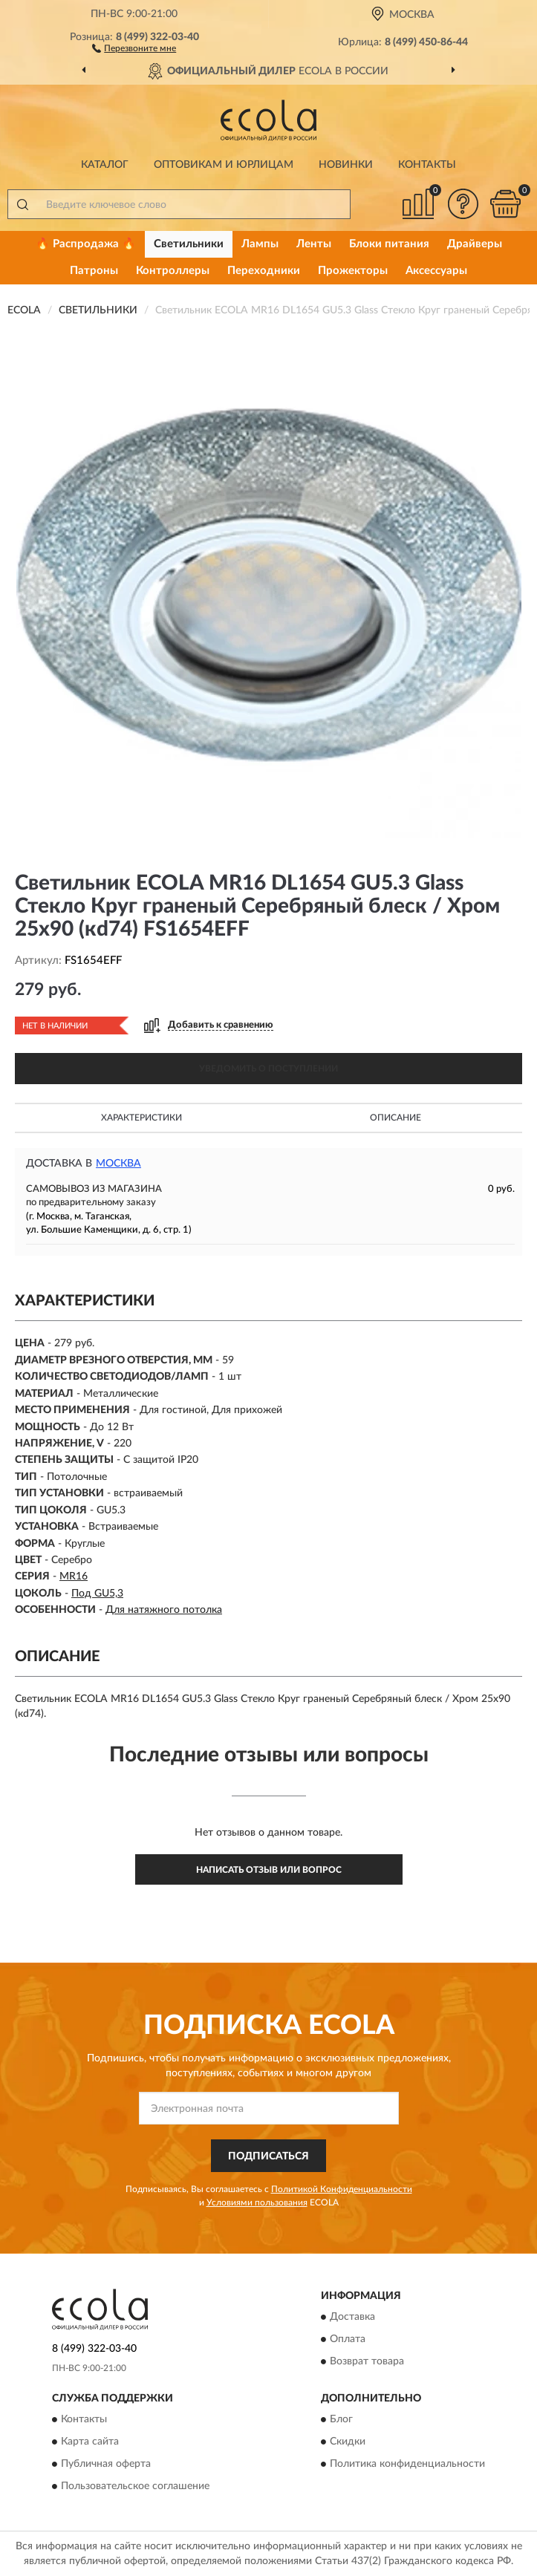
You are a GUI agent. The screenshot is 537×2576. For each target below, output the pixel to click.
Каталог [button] (104, 165)
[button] (134, 47)
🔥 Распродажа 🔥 (86, 244)
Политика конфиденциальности (407, 2464)
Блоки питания (389, 244)
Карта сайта (90, 2442)
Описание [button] (395, 1117)
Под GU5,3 (97, 1593)
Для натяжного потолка (163, 1610)
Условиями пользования (256, 2202)
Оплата (347, 2339)
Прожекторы (353, 270)
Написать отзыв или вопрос (269, 1869)
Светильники (189, 244)
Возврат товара (367, 2361)
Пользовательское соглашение (135, 2487)
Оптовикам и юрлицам (223, 165)
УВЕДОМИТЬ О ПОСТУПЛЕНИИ (268, 1068)
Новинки (346, 165)
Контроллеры (172, 270)
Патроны (94, 270)
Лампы (260, 244)
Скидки (347, 2442)
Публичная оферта (106, 2464)
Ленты (313, 244)
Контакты (427, 165)
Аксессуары (436, 270)
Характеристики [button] (141, 1117)
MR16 (73, 1576)
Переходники (263, 270)
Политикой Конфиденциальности (341, 2189)
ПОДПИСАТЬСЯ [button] (268, 2156)
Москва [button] (118, 1163)
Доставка (352, 2317)
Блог (341, 2420)
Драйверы (474, 244)
